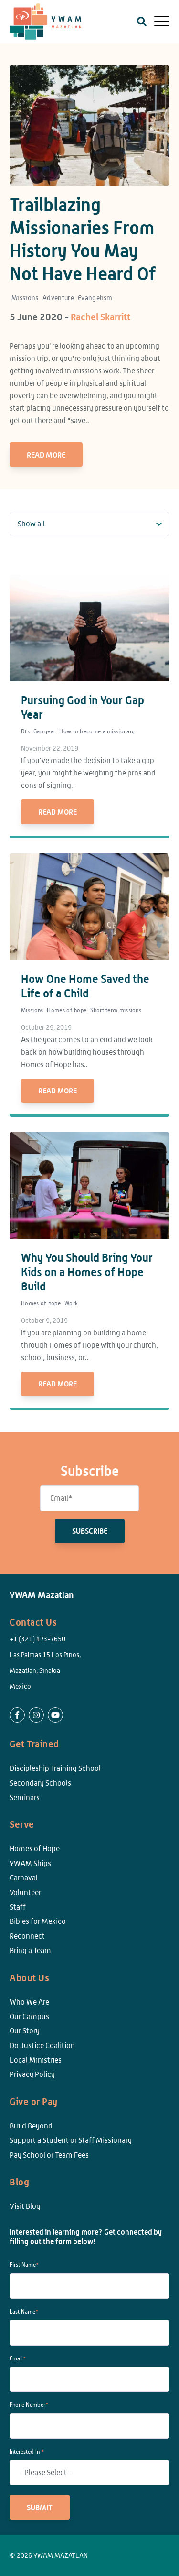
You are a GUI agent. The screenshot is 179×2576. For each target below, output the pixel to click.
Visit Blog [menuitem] (25, 2206)
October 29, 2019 (46, 1027)
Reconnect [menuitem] (27, 1936)
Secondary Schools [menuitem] (40, 1783)
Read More (46, 454)
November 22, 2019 (49, 748)
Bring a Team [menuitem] (30, 1950)
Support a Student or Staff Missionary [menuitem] (71, 2140)
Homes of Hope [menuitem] (35, 1848)
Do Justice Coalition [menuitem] (42, 2045)
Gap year (44, 731)
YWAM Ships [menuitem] (30, 1863)
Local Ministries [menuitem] (36, 2059)
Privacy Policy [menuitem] (32, 2074)
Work (71, 1303)
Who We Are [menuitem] (29, 2002)
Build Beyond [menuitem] (31, 2125)
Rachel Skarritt (100, 317)
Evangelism (95, 298)
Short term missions (115, 1010)
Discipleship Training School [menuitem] (55, 1768)
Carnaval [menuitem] (24, 1877)
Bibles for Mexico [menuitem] (38, 1921)
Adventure (58, 298)
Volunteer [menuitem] (25, 1892)
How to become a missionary (97, 731)
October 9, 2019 (44, 1320)
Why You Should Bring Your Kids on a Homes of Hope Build (87, 1272)
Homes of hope (66, 1010)
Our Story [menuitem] (25, 2030)
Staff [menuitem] (18, 1906)
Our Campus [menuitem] (29, 2016)
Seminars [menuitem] (25, 1797)
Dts (25, 731)
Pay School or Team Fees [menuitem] (49, 2155)
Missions (25, 298)
